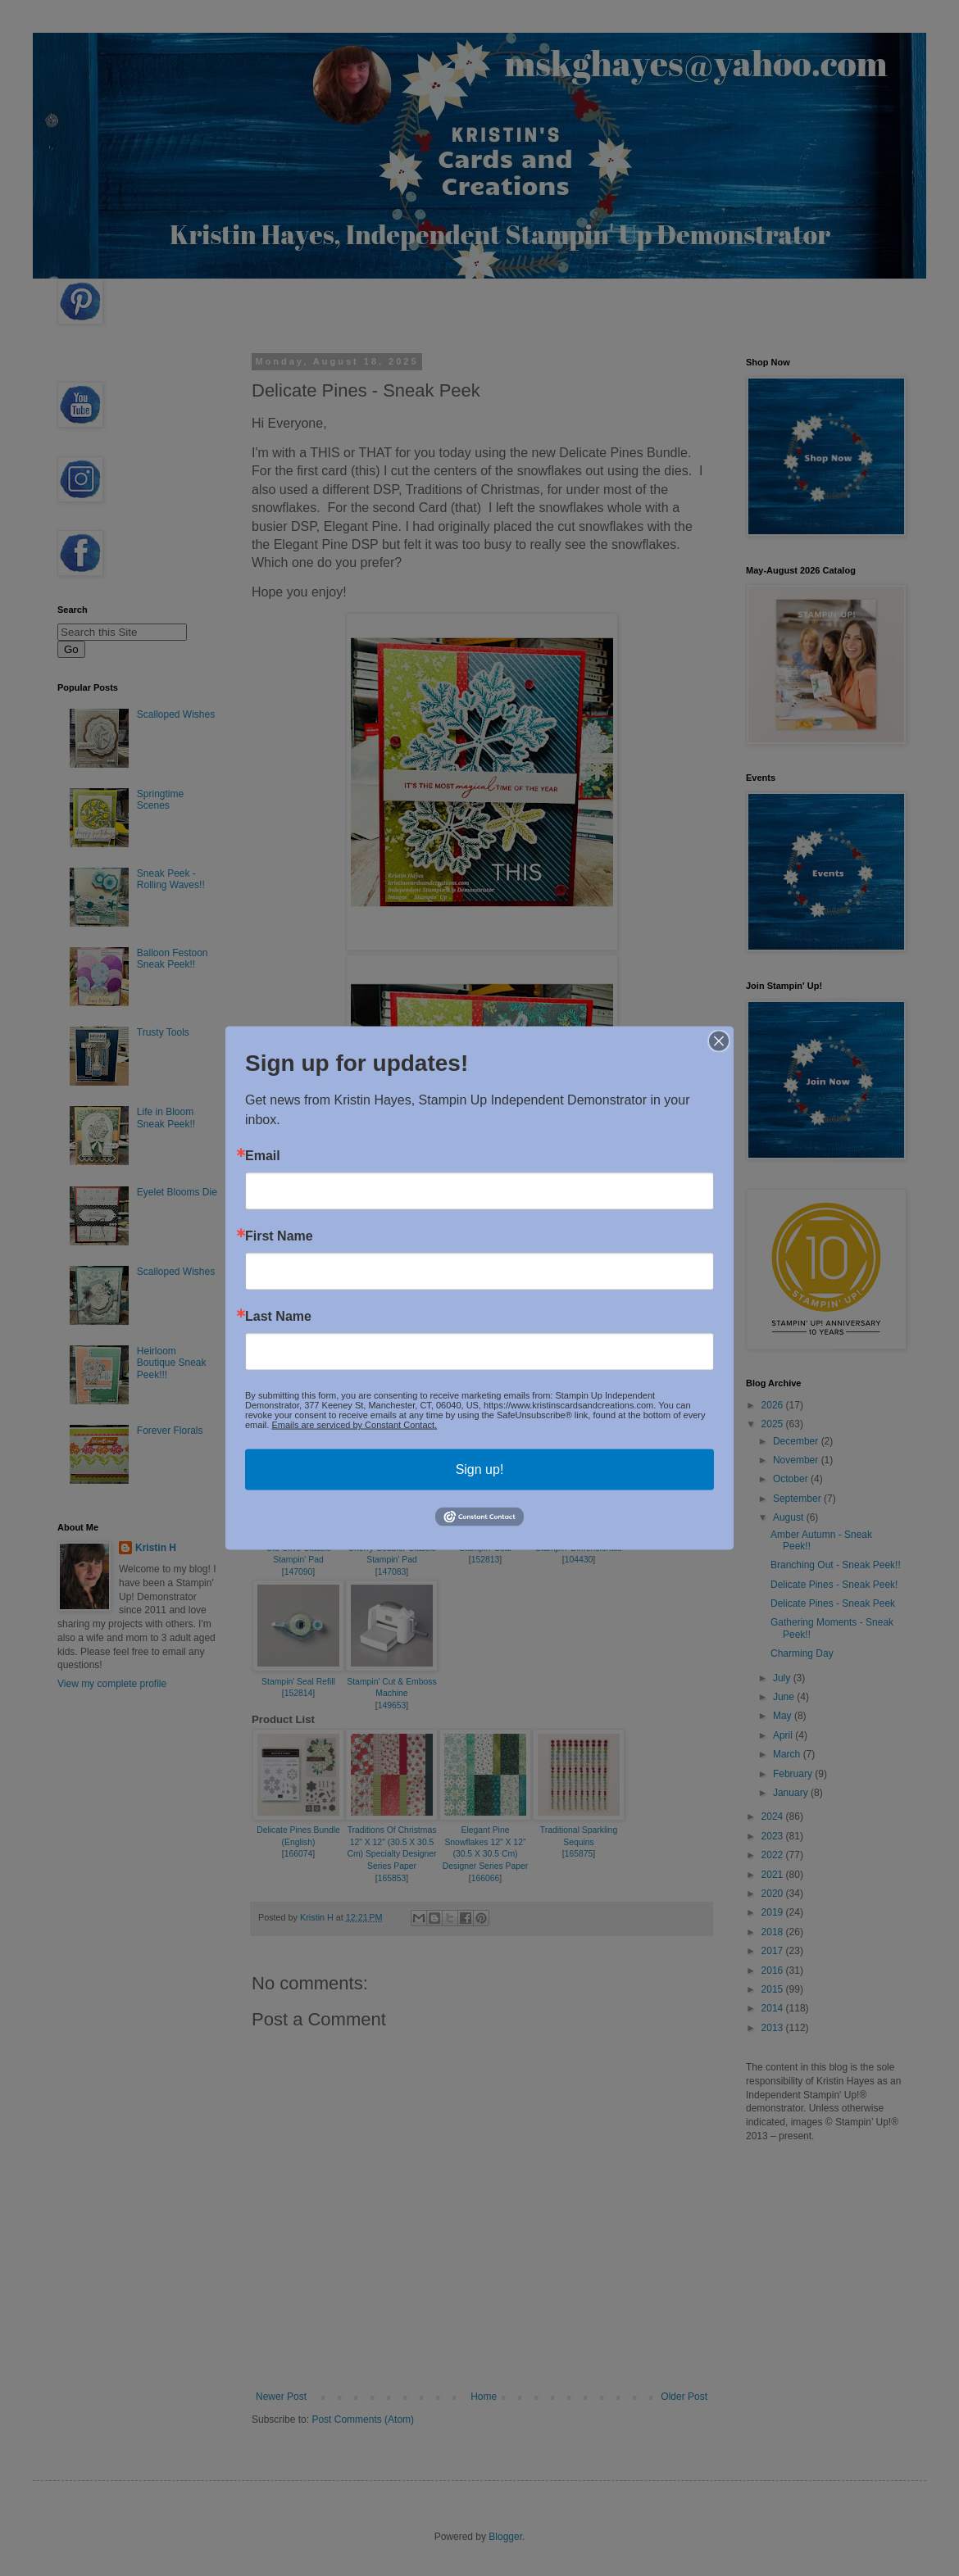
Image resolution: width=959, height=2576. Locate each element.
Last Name (278, 1316)
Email (262, 1156)
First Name (279, 1236)
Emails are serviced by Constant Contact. (354, 1425)
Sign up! (480, 1469)
